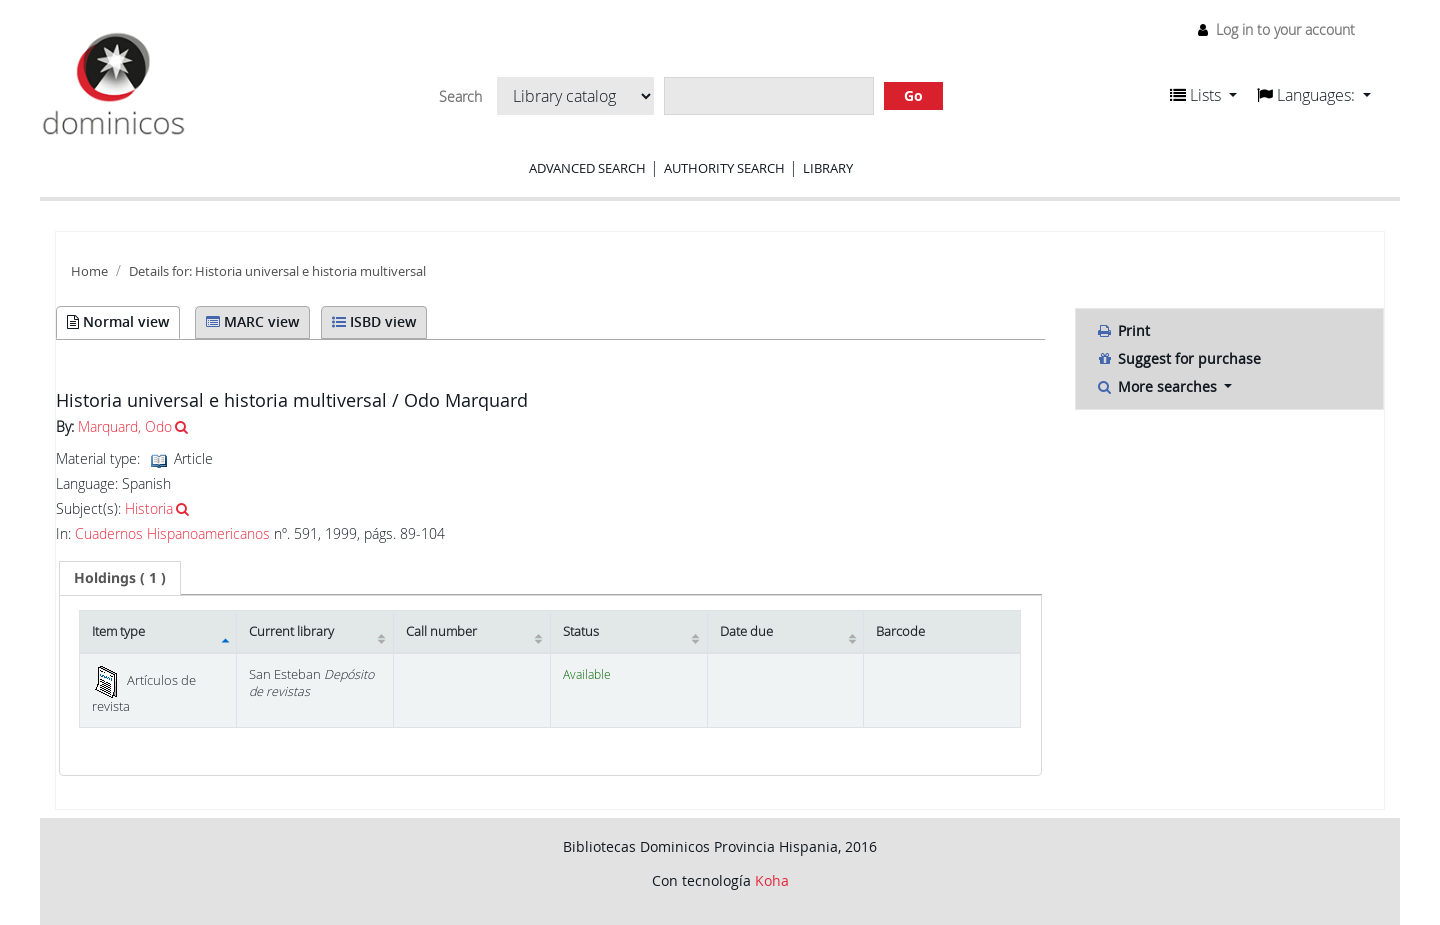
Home (89, 271)
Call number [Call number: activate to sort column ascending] (441, 631)
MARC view (252, 321)
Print (1123, 330)
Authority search (724, 168)
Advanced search (587, 168)
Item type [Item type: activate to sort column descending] (118, 631)
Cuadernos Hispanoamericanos (172, 534)
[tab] (120, 578)
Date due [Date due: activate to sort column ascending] (746, 631)
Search (460, 97)
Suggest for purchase (1178, 358)
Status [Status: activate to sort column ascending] (581, 631)
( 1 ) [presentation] (120, 577)
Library (828, 168)
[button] (1203, 95)
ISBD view (374, 321)
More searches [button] (1158, 386)
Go (913, 95)
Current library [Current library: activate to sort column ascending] (291, 631)
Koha (772, 880)
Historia (149, 508)
